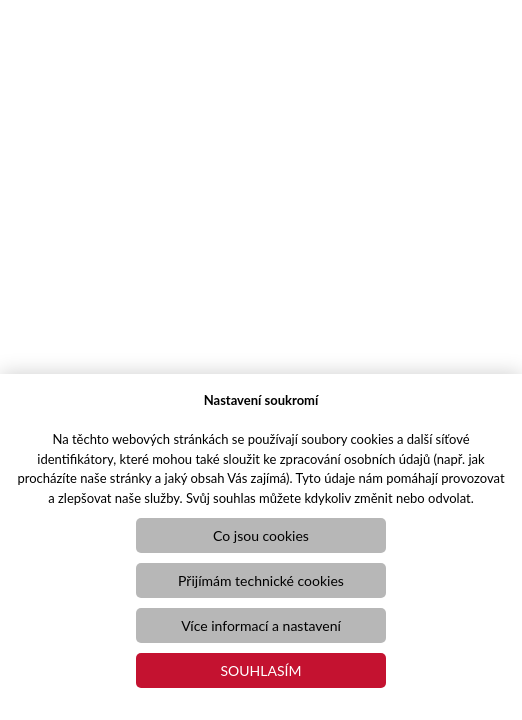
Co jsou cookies (261, 535)
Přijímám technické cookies (261, 580)
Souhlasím (261, 670)
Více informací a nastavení (261, 625)
